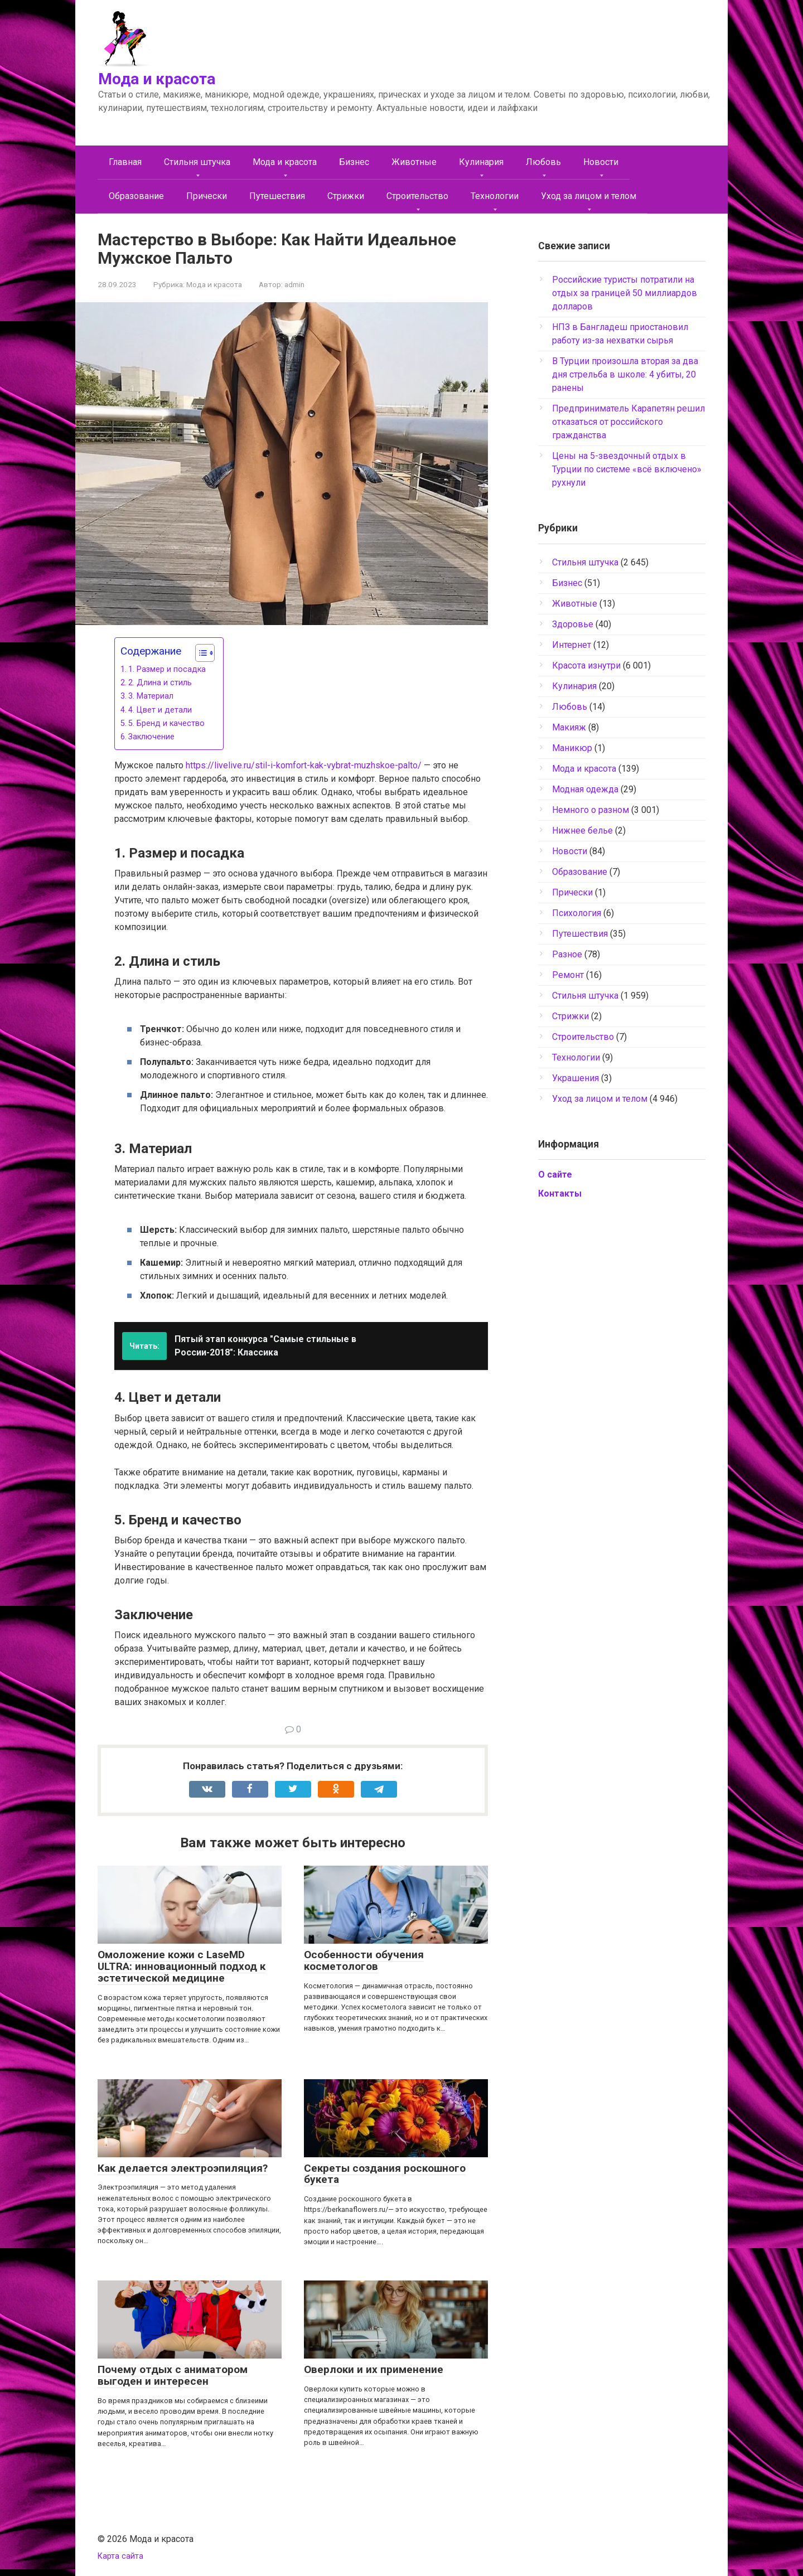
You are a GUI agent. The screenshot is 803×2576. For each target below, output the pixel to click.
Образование (136, 196)
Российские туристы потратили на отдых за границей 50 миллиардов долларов (624, 293)
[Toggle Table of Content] (199, 652)
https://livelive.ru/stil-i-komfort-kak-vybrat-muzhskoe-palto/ (304, 765)
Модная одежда (585, 789)
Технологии (495, 196)
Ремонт (568, 975)
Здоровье (572, 624)
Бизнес (354, 162)
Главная (125, 162)
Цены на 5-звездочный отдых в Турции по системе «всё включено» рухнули (627, 469)
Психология (576, 913)
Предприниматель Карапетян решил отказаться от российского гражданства (628, 421)
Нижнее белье (582, 830)
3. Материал (150, 696)
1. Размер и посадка (167, 669)
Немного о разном (590, 810)
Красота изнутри (586, 665)
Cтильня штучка (197, 162)
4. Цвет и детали (160, 710)
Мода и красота (156, 79)
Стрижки (345, 196)
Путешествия (277, 196)
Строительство (417, 196)
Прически (206, 196)
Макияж (569, 727)
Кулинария (481, 162)
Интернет (571, 645)
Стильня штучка (585, 995)
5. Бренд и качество (166, 723)
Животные (414, 162)
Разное (567, 954)
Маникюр (572, 748)
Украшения (575, 1078)
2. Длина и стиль (160, 682)
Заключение (151, 737)
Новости (600, 162)
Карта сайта (120, 2556)
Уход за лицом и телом (588, 196)
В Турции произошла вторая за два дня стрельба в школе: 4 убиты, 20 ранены (625, 374)
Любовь (543, 162)
